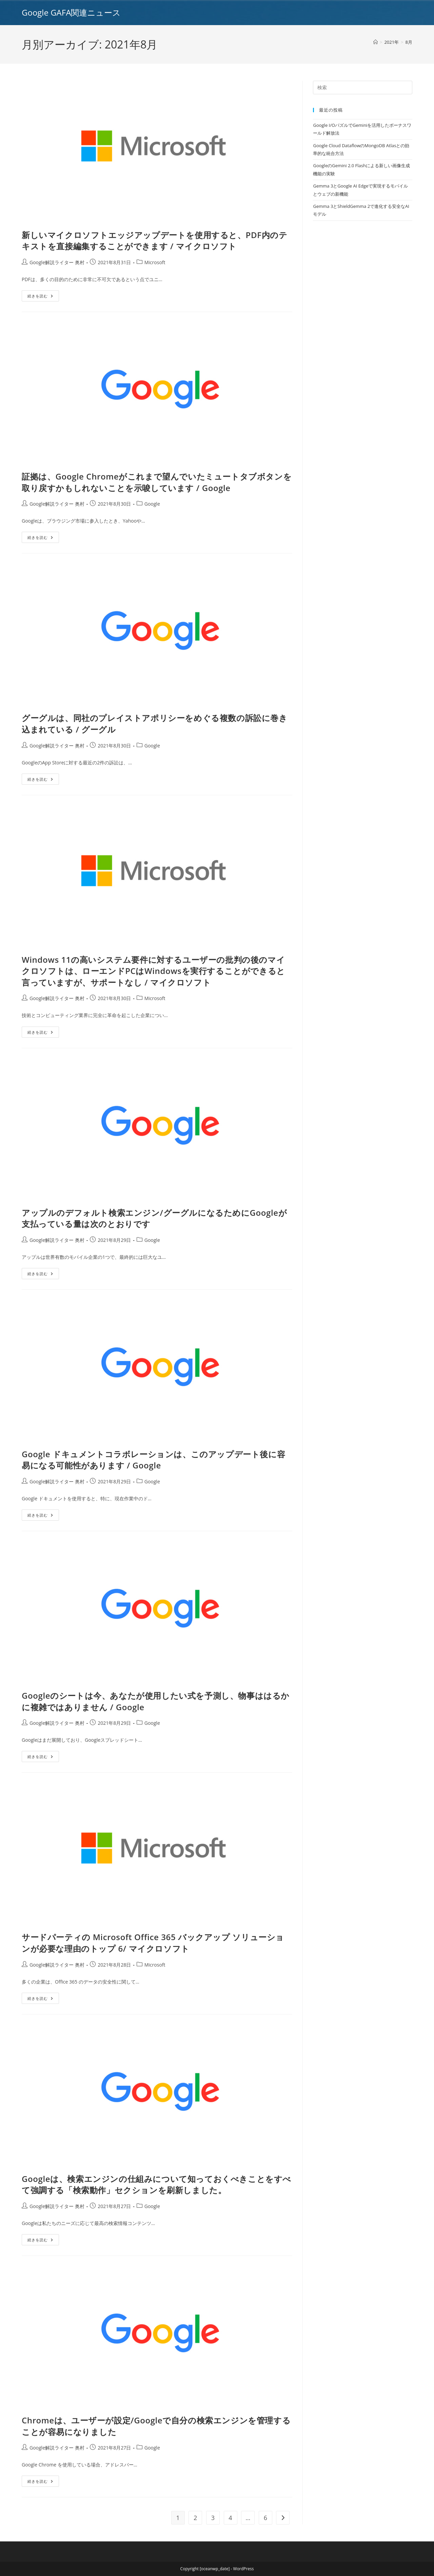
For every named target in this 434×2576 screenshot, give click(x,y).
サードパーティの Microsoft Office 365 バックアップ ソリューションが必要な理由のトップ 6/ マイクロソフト (153, 1942)
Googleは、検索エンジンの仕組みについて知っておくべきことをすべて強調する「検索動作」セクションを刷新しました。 (156, 2184)
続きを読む (42, 297)
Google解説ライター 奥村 (56, 262)
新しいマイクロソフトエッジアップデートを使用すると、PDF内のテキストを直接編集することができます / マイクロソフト (154, 240)
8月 (409, 42)
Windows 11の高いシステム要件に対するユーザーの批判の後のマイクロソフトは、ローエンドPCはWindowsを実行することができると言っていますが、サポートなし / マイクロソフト (153, 971)
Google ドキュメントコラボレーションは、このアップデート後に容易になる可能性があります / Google (153, 1459)
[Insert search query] (362, 87)
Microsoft (154, 262)
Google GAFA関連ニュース (71, 12)
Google (152, 504)
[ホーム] (375, 42)
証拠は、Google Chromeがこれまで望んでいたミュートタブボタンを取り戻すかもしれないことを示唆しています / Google (157, 482)
